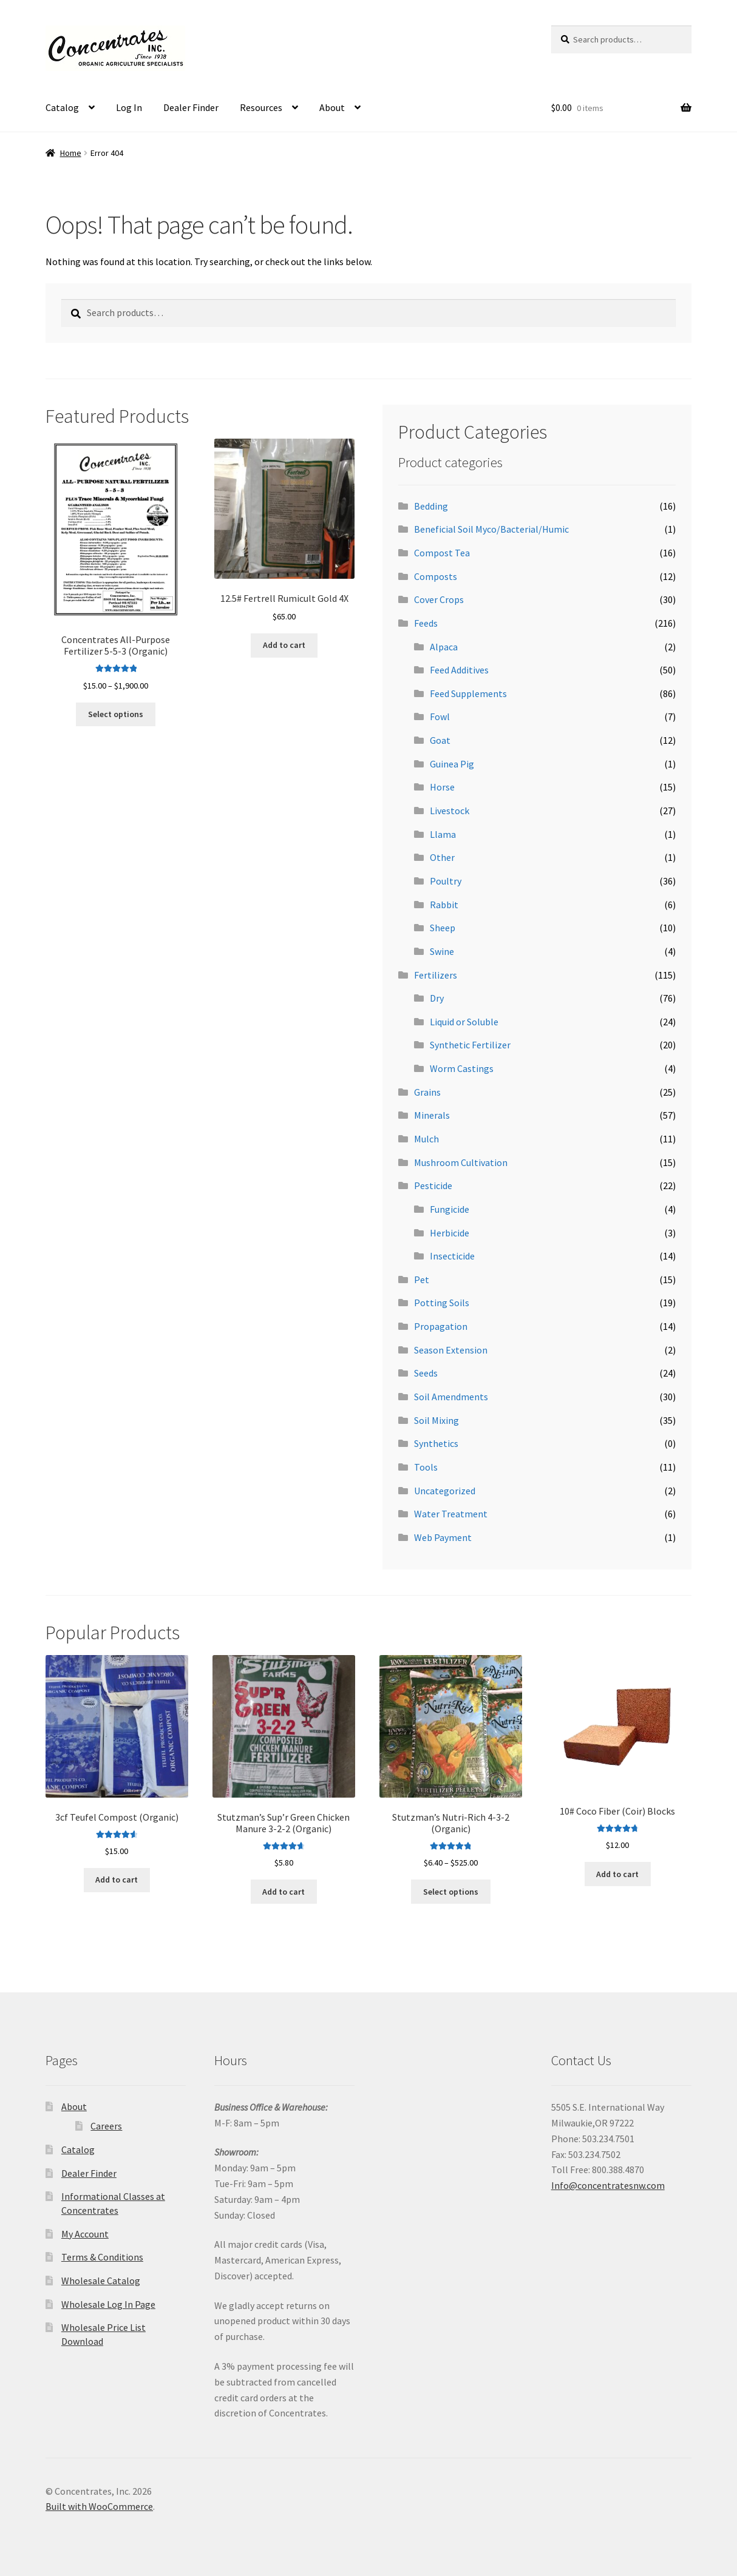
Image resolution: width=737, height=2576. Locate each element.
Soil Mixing (436, 1420)
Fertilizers (435, 975)
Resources (261, 107)
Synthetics (436, 1443)
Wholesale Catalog (100, 2280)
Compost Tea (442, 553)
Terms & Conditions (102, 2257)
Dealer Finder (191, 107)
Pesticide (433, 1185)
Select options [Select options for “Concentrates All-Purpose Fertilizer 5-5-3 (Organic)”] (115, 714)
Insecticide (452, 1256)
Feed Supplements (468, 693)
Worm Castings (462, 1068)
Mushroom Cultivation (461, 1162)
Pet (421, 1279)
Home (70, 152)
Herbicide (449, 1233)
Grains (427, 1092)
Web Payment (443, 1537)
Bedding (431, 506)
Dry (437, 998)
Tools (426, 1467)
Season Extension (450, 1350)
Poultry (445, 881)
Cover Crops (439, 599)
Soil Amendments (451, 1397)
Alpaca (444, 647)
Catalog (62, 107)
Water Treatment (450, 1514)
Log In (129, 107)
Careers (106, 2126)
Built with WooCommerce (99, 2506)
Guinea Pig (452, 764)
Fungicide (449, 1209)
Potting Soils (441, 1302)
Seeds (426, 1373)
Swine (442, 951)
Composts (435, 576)
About (332, 107)
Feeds (426, 623)
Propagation (440, 1326)
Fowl (440, 716)
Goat (440, 740)
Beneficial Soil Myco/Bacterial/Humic (491, 529)
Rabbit (444, 905)
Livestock (449, 810)
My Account (85, 2234)
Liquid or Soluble (464, 1022)
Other (442, 857)
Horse (442, 787)
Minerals (432, 1115)
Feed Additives (459, 670)
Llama (443, 834)
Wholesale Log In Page (108, 2304)
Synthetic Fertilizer (470, 1045)
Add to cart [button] (284, 644)
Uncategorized (444, 1491)
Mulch (426, 1139)
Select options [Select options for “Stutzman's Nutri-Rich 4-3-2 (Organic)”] (450, 1891)
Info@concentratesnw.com (608, 2185)
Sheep (442, 928)
